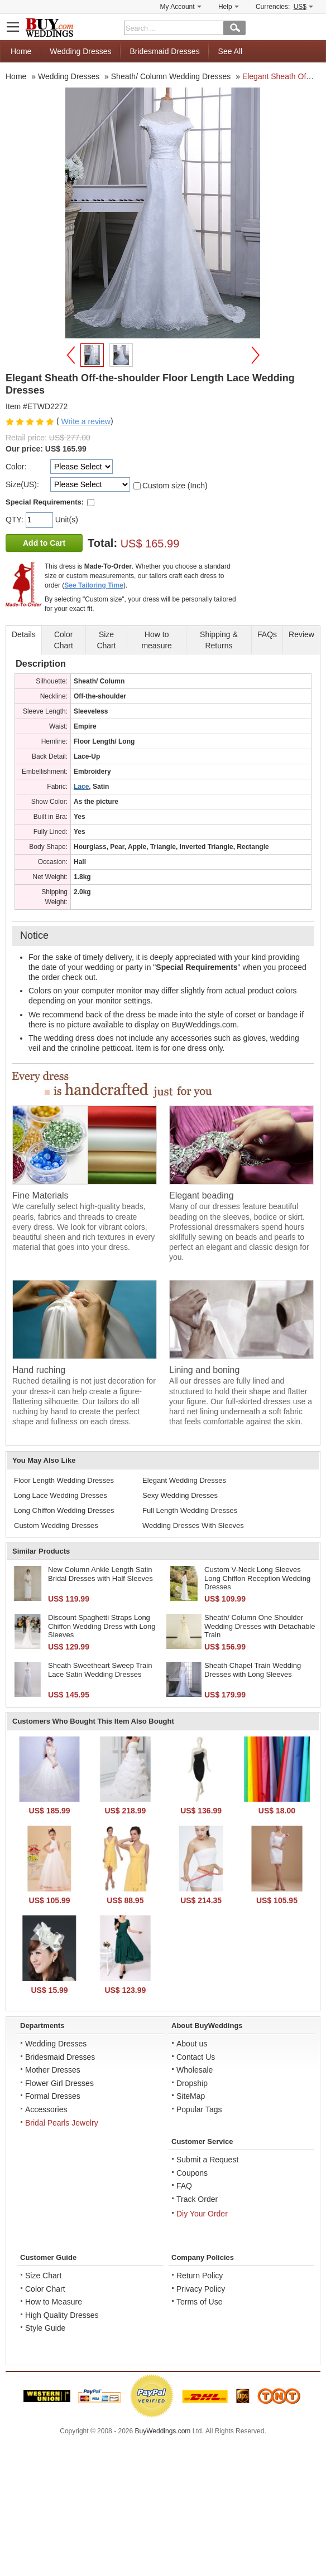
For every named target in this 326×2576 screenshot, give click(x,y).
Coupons (192, 2173)
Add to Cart (44, 543)
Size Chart (43, 2275)
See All (230, 51)
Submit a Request (207, 2159)
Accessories (46, 2109)
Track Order (197, 2199)
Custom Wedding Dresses (56, 1525)
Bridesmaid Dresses (164, 51)
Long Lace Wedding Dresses (60, 1495)
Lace (81, 786)
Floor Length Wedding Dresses (64, 1480)
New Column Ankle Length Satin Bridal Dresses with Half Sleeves (100, 1574)
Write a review (85, 421)
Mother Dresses (52, 2069)
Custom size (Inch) (175, 485)
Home (21, 51)
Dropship (192, 2083)
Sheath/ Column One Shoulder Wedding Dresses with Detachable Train (259, 1626)
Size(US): (22, 484)
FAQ (184, 2185)
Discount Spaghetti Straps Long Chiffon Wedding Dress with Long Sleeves (101, 1626)
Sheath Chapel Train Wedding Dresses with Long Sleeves (252, 1669)
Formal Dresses (52, 2096)
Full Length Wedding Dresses (189, 1510)
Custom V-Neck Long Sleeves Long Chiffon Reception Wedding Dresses (257, 1578)
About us (191, 2043)
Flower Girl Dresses (59, 2083)
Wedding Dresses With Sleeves (193, 1525)
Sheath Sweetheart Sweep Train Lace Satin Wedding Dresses (100, 1669)
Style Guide (45, 2327)
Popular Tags (199, 2109)
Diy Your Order (202, 2213)
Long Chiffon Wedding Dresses (64, 1510)
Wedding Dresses (80, 51)
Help (228, 7)
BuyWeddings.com (163, 2431)
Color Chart (45, 2288)
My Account (181, 7)
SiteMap (190, 2096)
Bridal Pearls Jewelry (61, 2122)
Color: (16, 466)
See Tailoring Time (93, 585)
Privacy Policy (200, 2288)
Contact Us (195, 2057)
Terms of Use (199, 2301)
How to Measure (53, 2301)
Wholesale (194, 2069)
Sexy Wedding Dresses (180, 1495)
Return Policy (199, 2275)
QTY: (16, 519)
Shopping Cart (312, 26)
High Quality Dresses (62, 2315)
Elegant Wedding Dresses (184, 1480)
